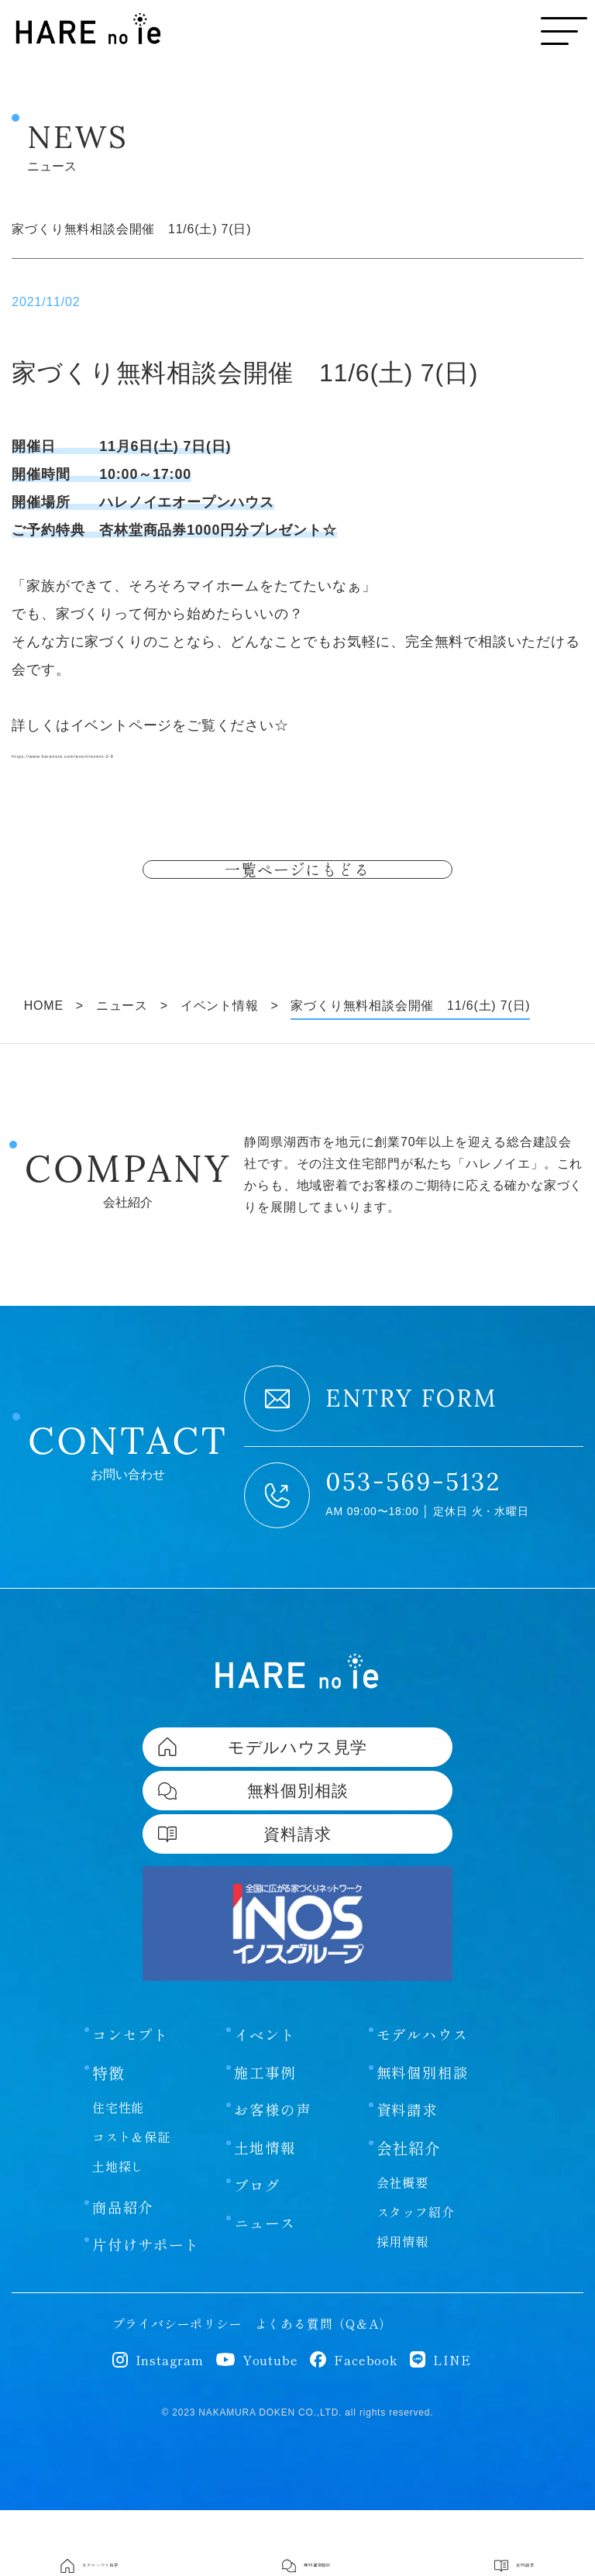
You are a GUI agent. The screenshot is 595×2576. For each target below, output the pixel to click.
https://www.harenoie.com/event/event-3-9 (154, 753)
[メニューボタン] (564, 31)
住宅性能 (118, 2170)
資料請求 (409, 2175)
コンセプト (132, 2098)
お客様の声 (274, 2175)
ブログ (258, 2253)
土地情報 (266, 2214)
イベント (266, 2098)
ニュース (266, 2291)
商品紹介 (124, 2271)
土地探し (118, 2229)
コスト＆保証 (131, 2200)
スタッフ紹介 (416, 2277)
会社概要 (402, 2248)
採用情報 (402, 2307)
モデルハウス (425, 2098)
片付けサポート (148, 2310)
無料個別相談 (425, 2136)
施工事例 (266, 2136)
